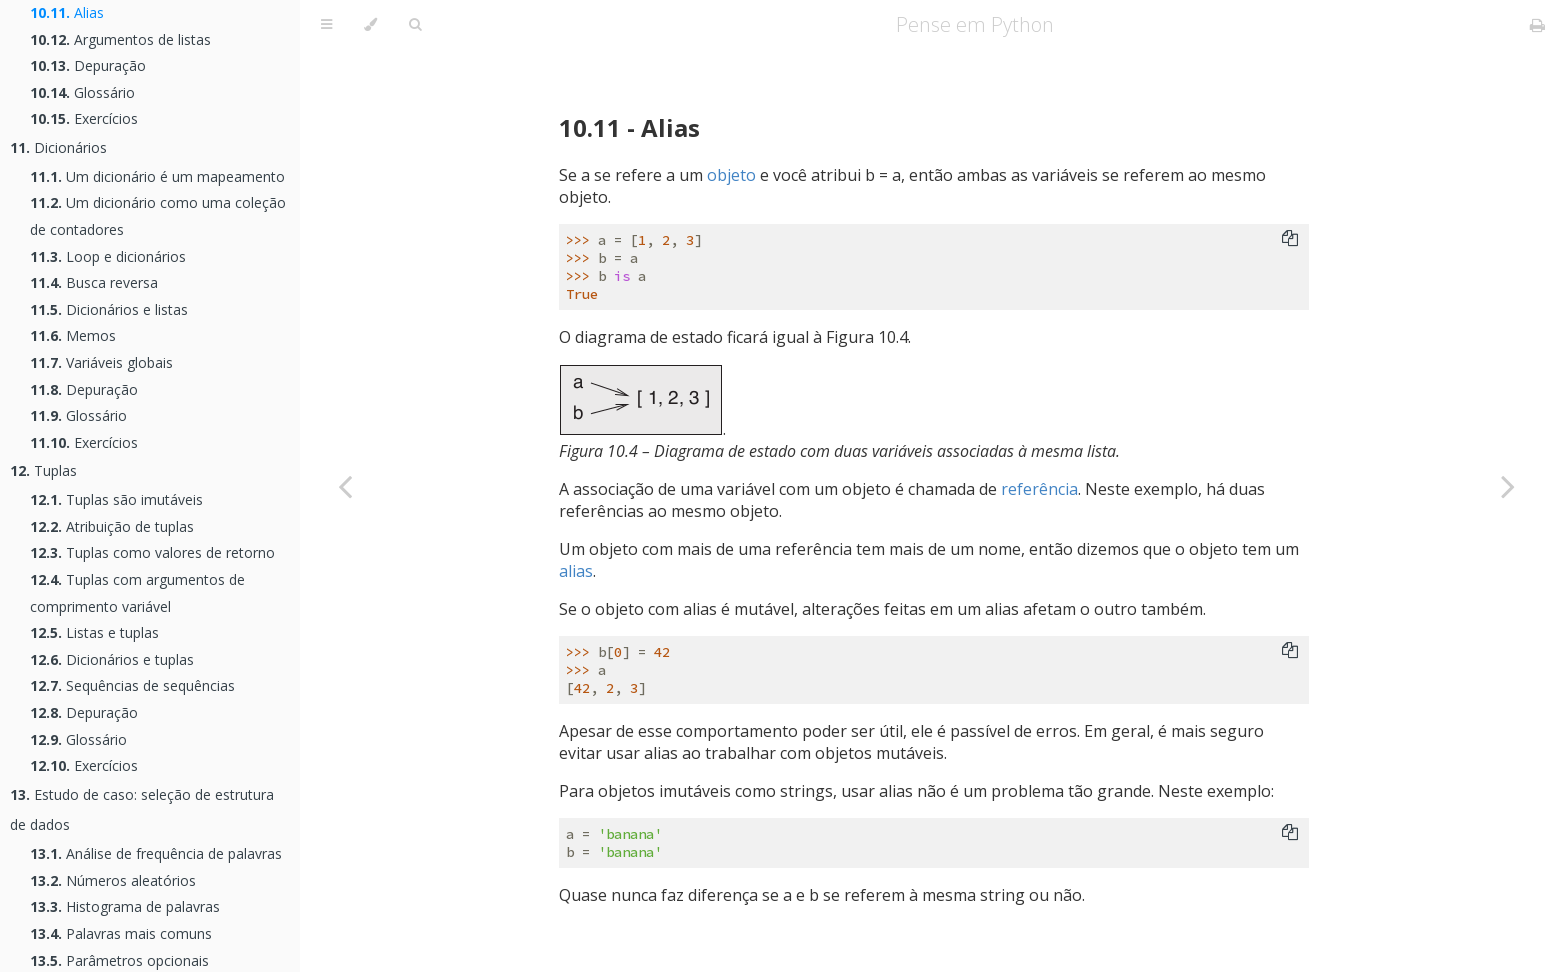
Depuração (88, 65)
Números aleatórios (113, 880)
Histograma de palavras (125, 906)
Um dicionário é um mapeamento (157, 176)
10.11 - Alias (629, 127)
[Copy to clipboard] (1290, 240)
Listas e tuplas (94, 632)
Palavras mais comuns (121, 933)
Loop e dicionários (108, 256)
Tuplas (43, 470)
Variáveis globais (101, 362)
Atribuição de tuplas (112, 526)
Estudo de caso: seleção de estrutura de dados (142, 810)
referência (1039, 489)
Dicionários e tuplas (112, 659)
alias (576, 571)
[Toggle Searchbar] (415, 25)
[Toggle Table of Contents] (326, 25)
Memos (73, 335)
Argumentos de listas (120, 39)
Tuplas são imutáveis (116, 499)
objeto (731, 175)
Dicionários (58, 147)
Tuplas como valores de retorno (152, 552)
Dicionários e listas (109, 309)
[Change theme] (370, 25)
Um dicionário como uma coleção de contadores (158, 216)
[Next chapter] (1508, 486)
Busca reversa (94, 282)
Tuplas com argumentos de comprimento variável (137, 593)
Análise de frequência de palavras (156, 853)
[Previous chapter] (345, 486)
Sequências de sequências (132, 685)
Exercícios (84, 118)
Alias (67, 12)
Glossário (82, 92)
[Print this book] (1537, 25)
